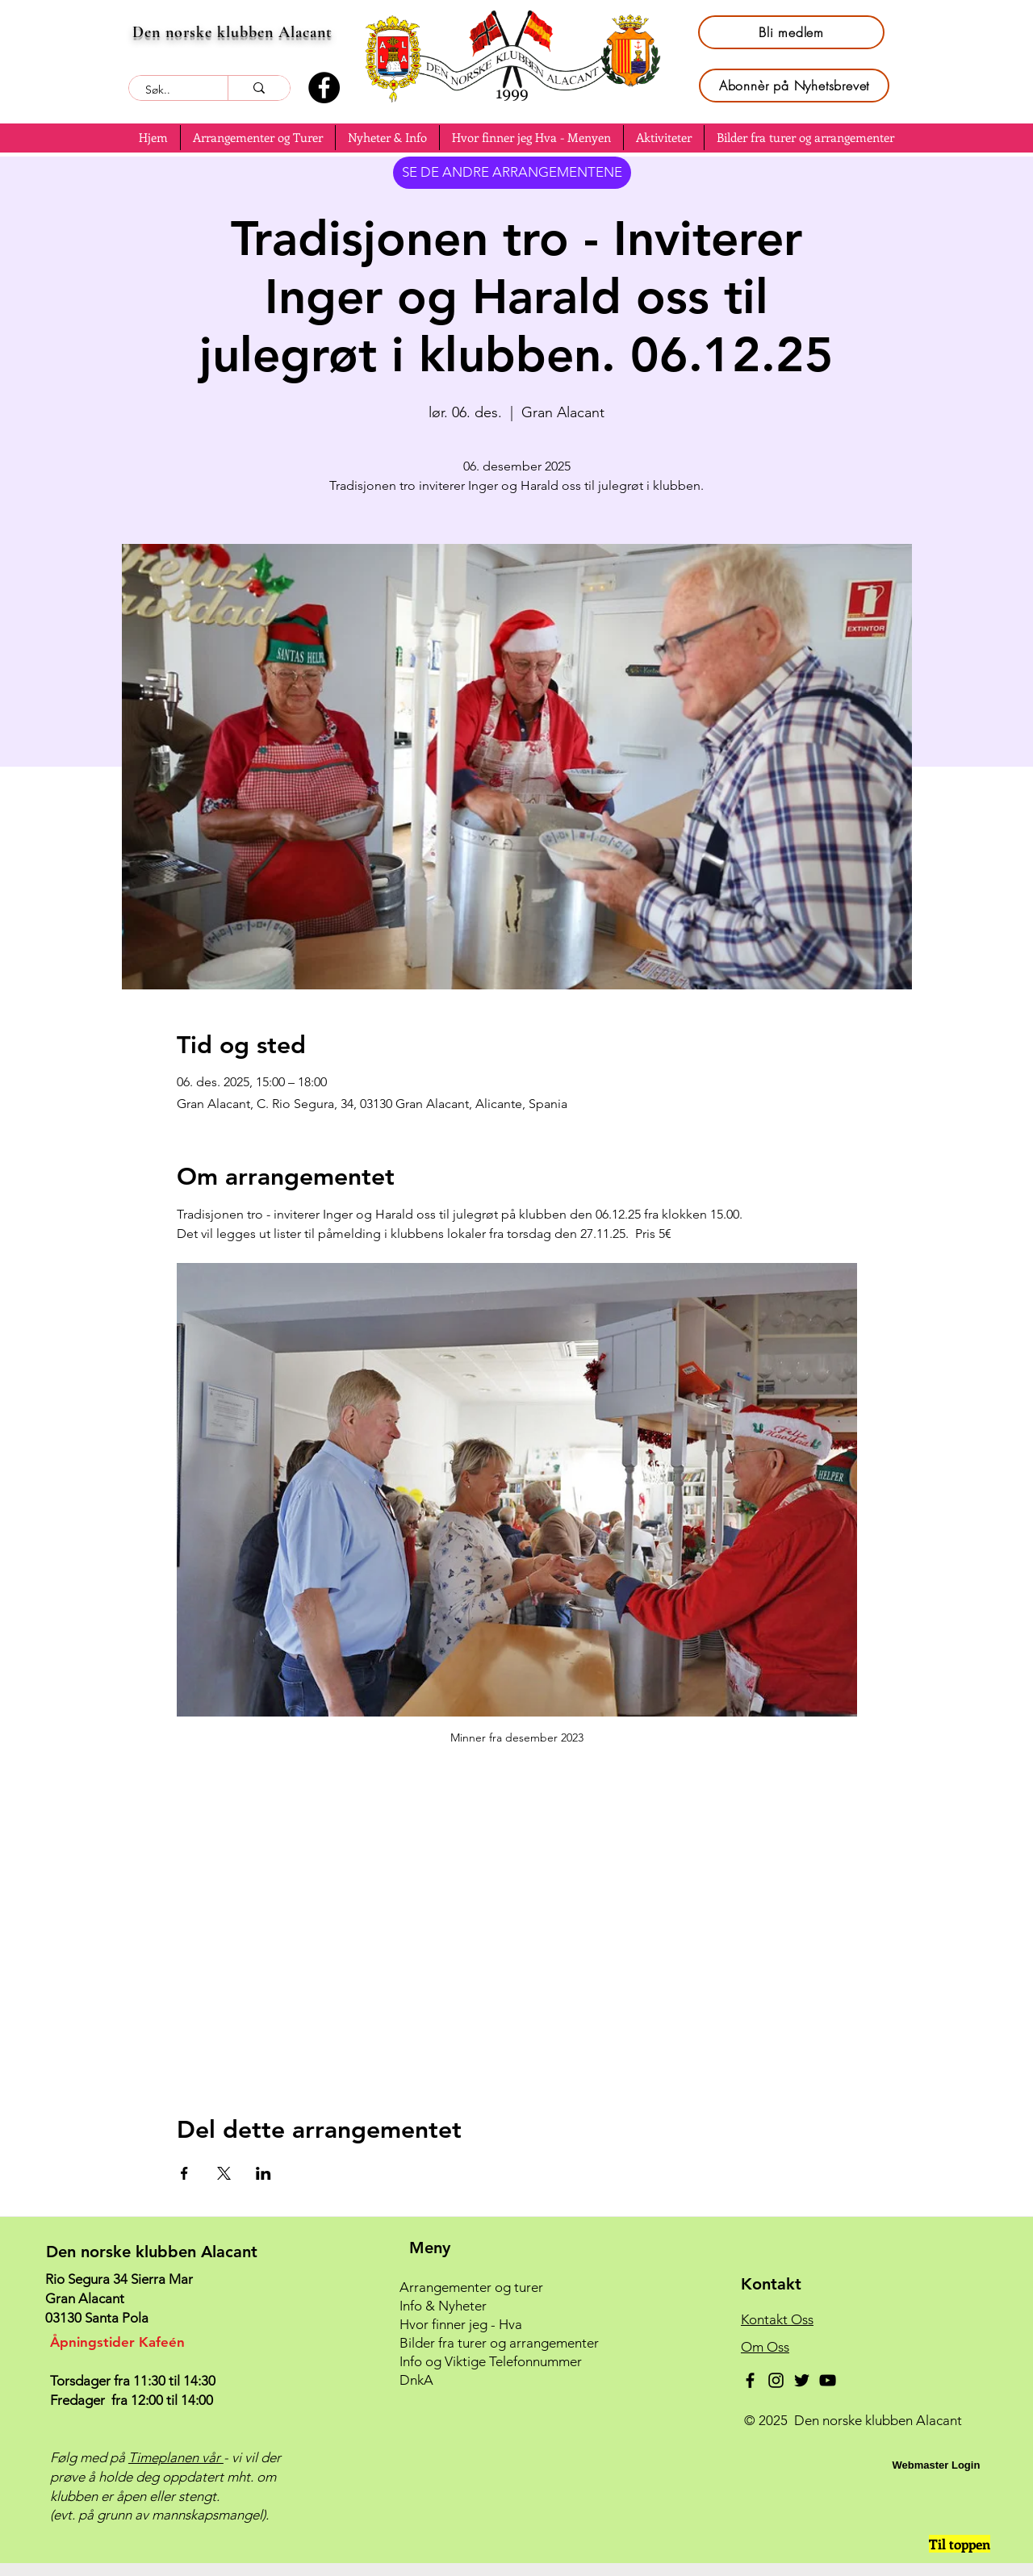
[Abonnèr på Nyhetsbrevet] (794, 85)
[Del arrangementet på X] (224, 2173)
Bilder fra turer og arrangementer (499, 2343)
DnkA (416, 2380)
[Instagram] (776, 2380)
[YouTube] (828, 2380)
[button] (258, 137)
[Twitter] (802, 2380)
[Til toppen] (959, 2544)
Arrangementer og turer (471, 2287)
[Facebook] (324, 87)
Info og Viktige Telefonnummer (490, 2361)
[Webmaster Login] (936, 2465)
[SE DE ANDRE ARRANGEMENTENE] (512, 173)
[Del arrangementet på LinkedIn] (263, 2173)
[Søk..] (169, 90)
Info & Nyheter (443, 2306)
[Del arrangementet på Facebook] (184, 2173)
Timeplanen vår (176, 2457)
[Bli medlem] (791, 32)
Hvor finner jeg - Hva (460, 2324)
